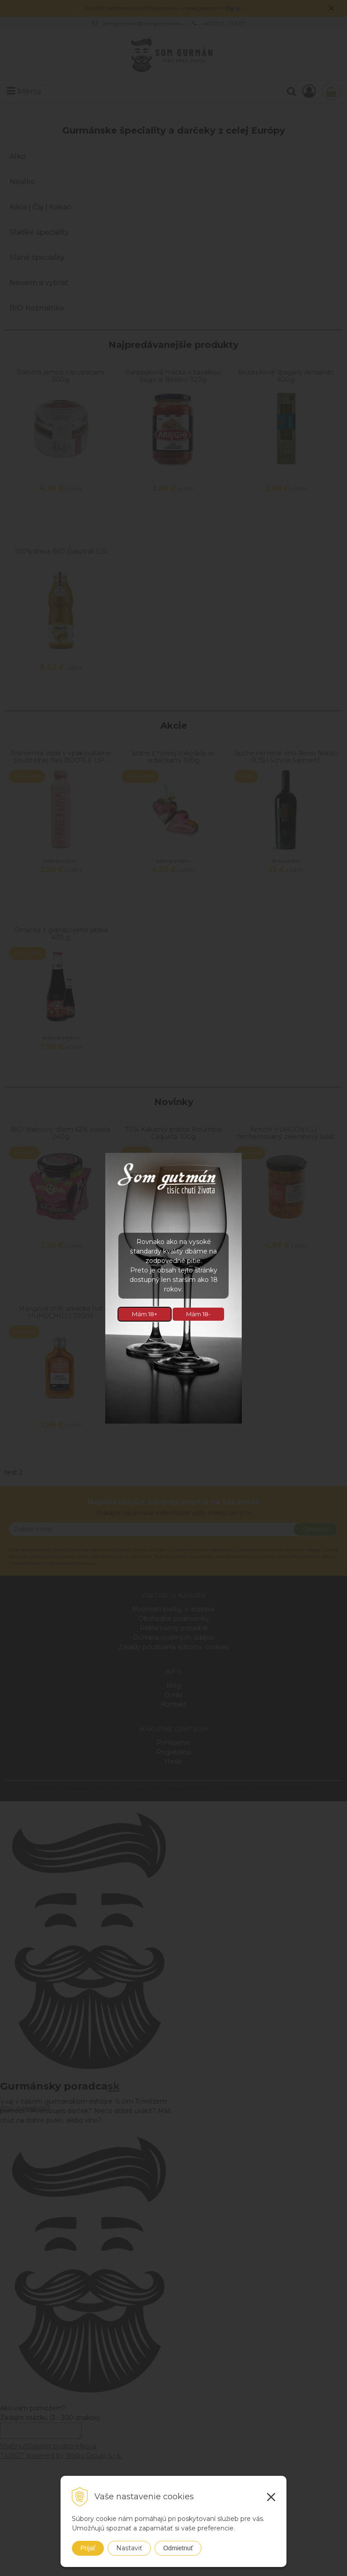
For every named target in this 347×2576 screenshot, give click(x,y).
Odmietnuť (178, 2548)
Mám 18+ (144, 1314)
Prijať (87, 2548)
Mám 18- (198, 1314)
